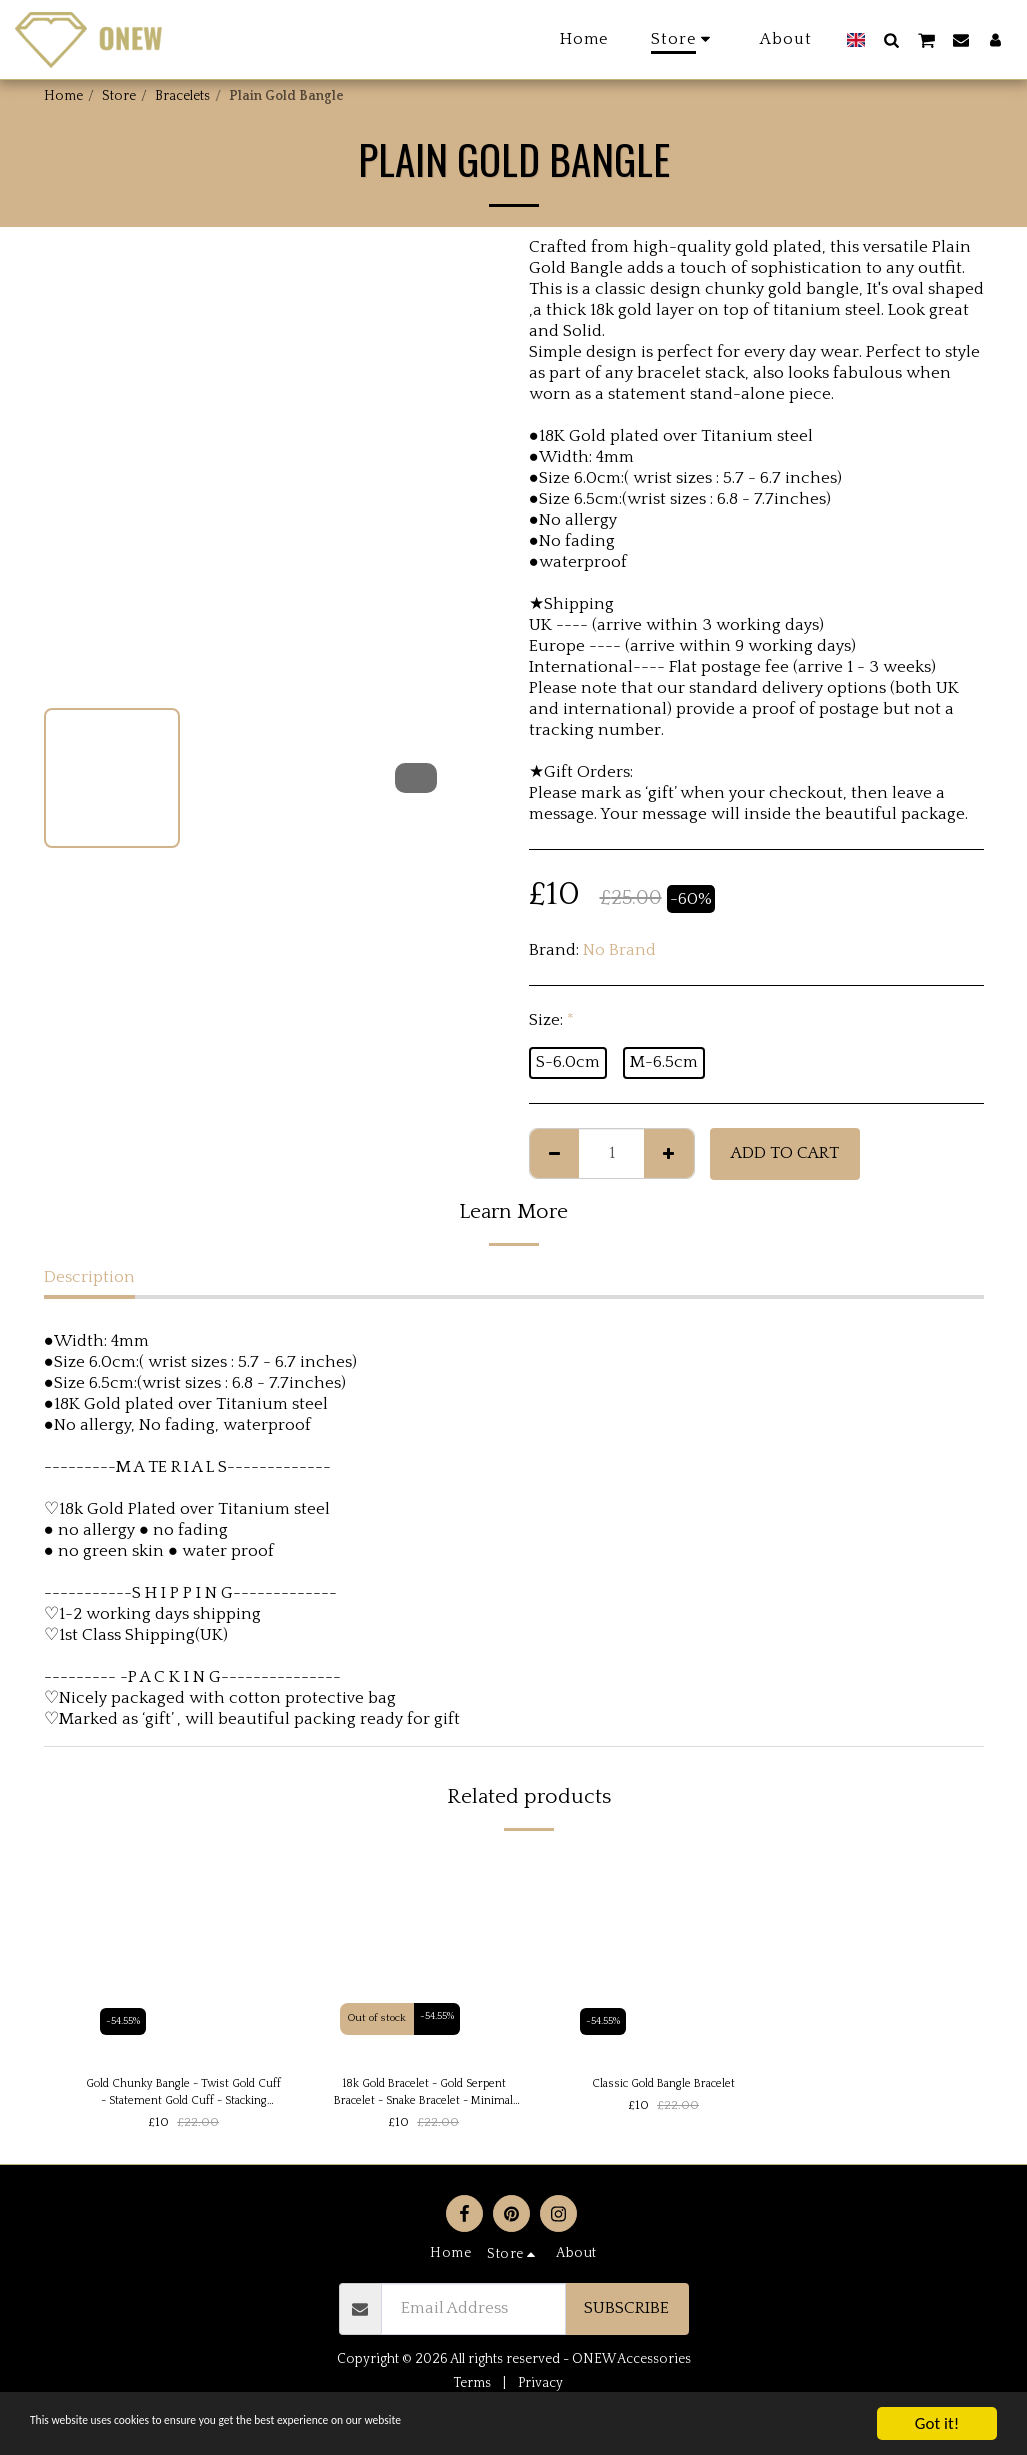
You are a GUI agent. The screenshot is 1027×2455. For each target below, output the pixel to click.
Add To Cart (785, 1153)
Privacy (540, 2390)
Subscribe (626, 2315)
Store (119, 96)
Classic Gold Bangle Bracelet (664, 2085)
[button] (891, 39)
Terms (472, 2390)
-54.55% (125, 2018)
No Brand (619, 950)
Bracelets (182, 96)
